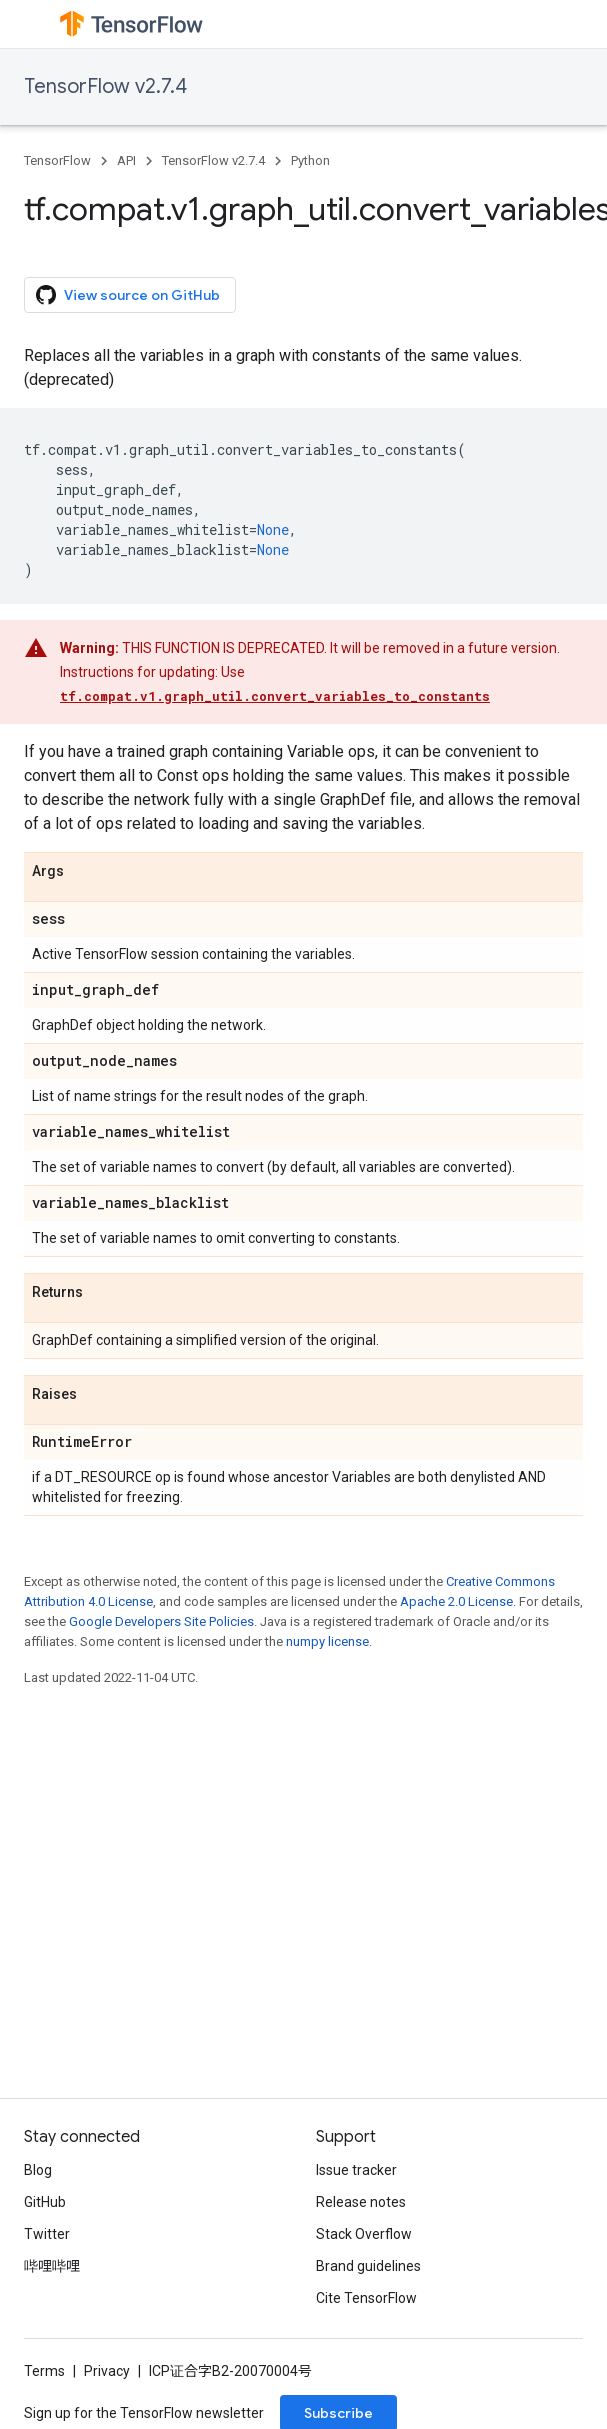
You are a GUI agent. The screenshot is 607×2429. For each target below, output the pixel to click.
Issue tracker (356, 2170)
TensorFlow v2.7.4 (105, 86)
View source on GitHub (128, 295)
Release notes (361, 2202)
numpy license (327, 1641)
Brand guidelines (368, 2266)
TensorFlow (57, 160)
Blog (38, 2170)
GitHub (45, 2202)
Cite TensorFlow (366, 2298)
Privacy (107, 2371)
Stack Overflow (364, 2234)
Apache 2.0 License (456, 1601)
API (126, 160)
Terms (44, 2371)
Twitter (47, 2234)
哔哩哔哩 (52, 2266)
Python (310, 160)
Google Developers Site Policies (161, 1621)
